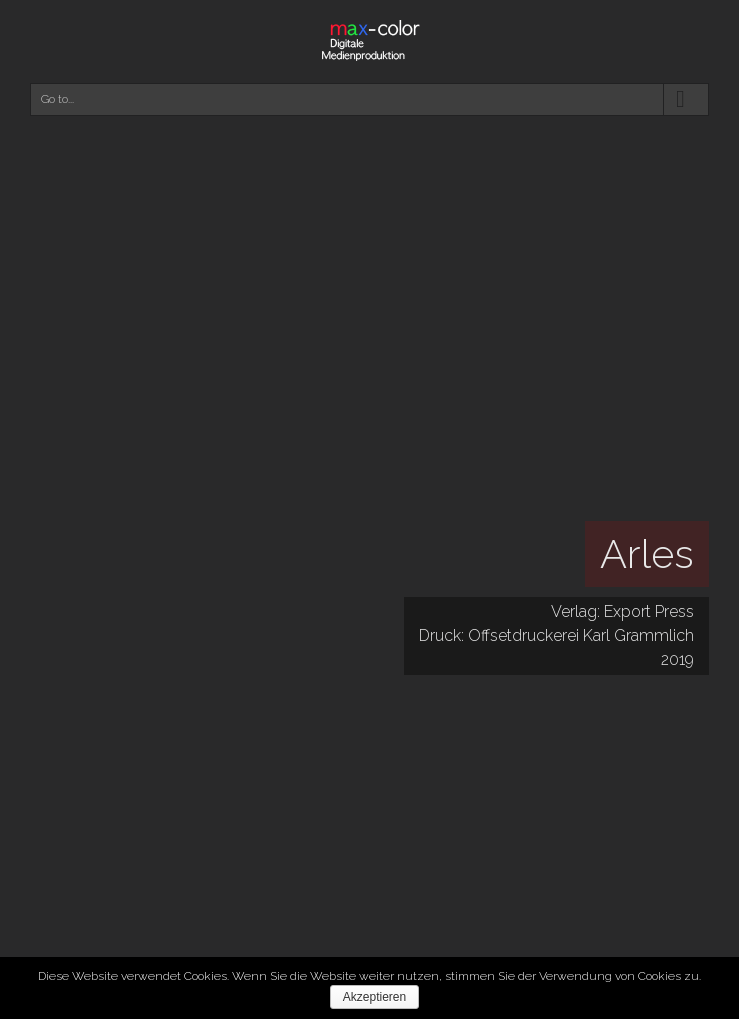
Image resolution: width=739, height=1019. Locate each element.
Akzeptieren (374, 997)
